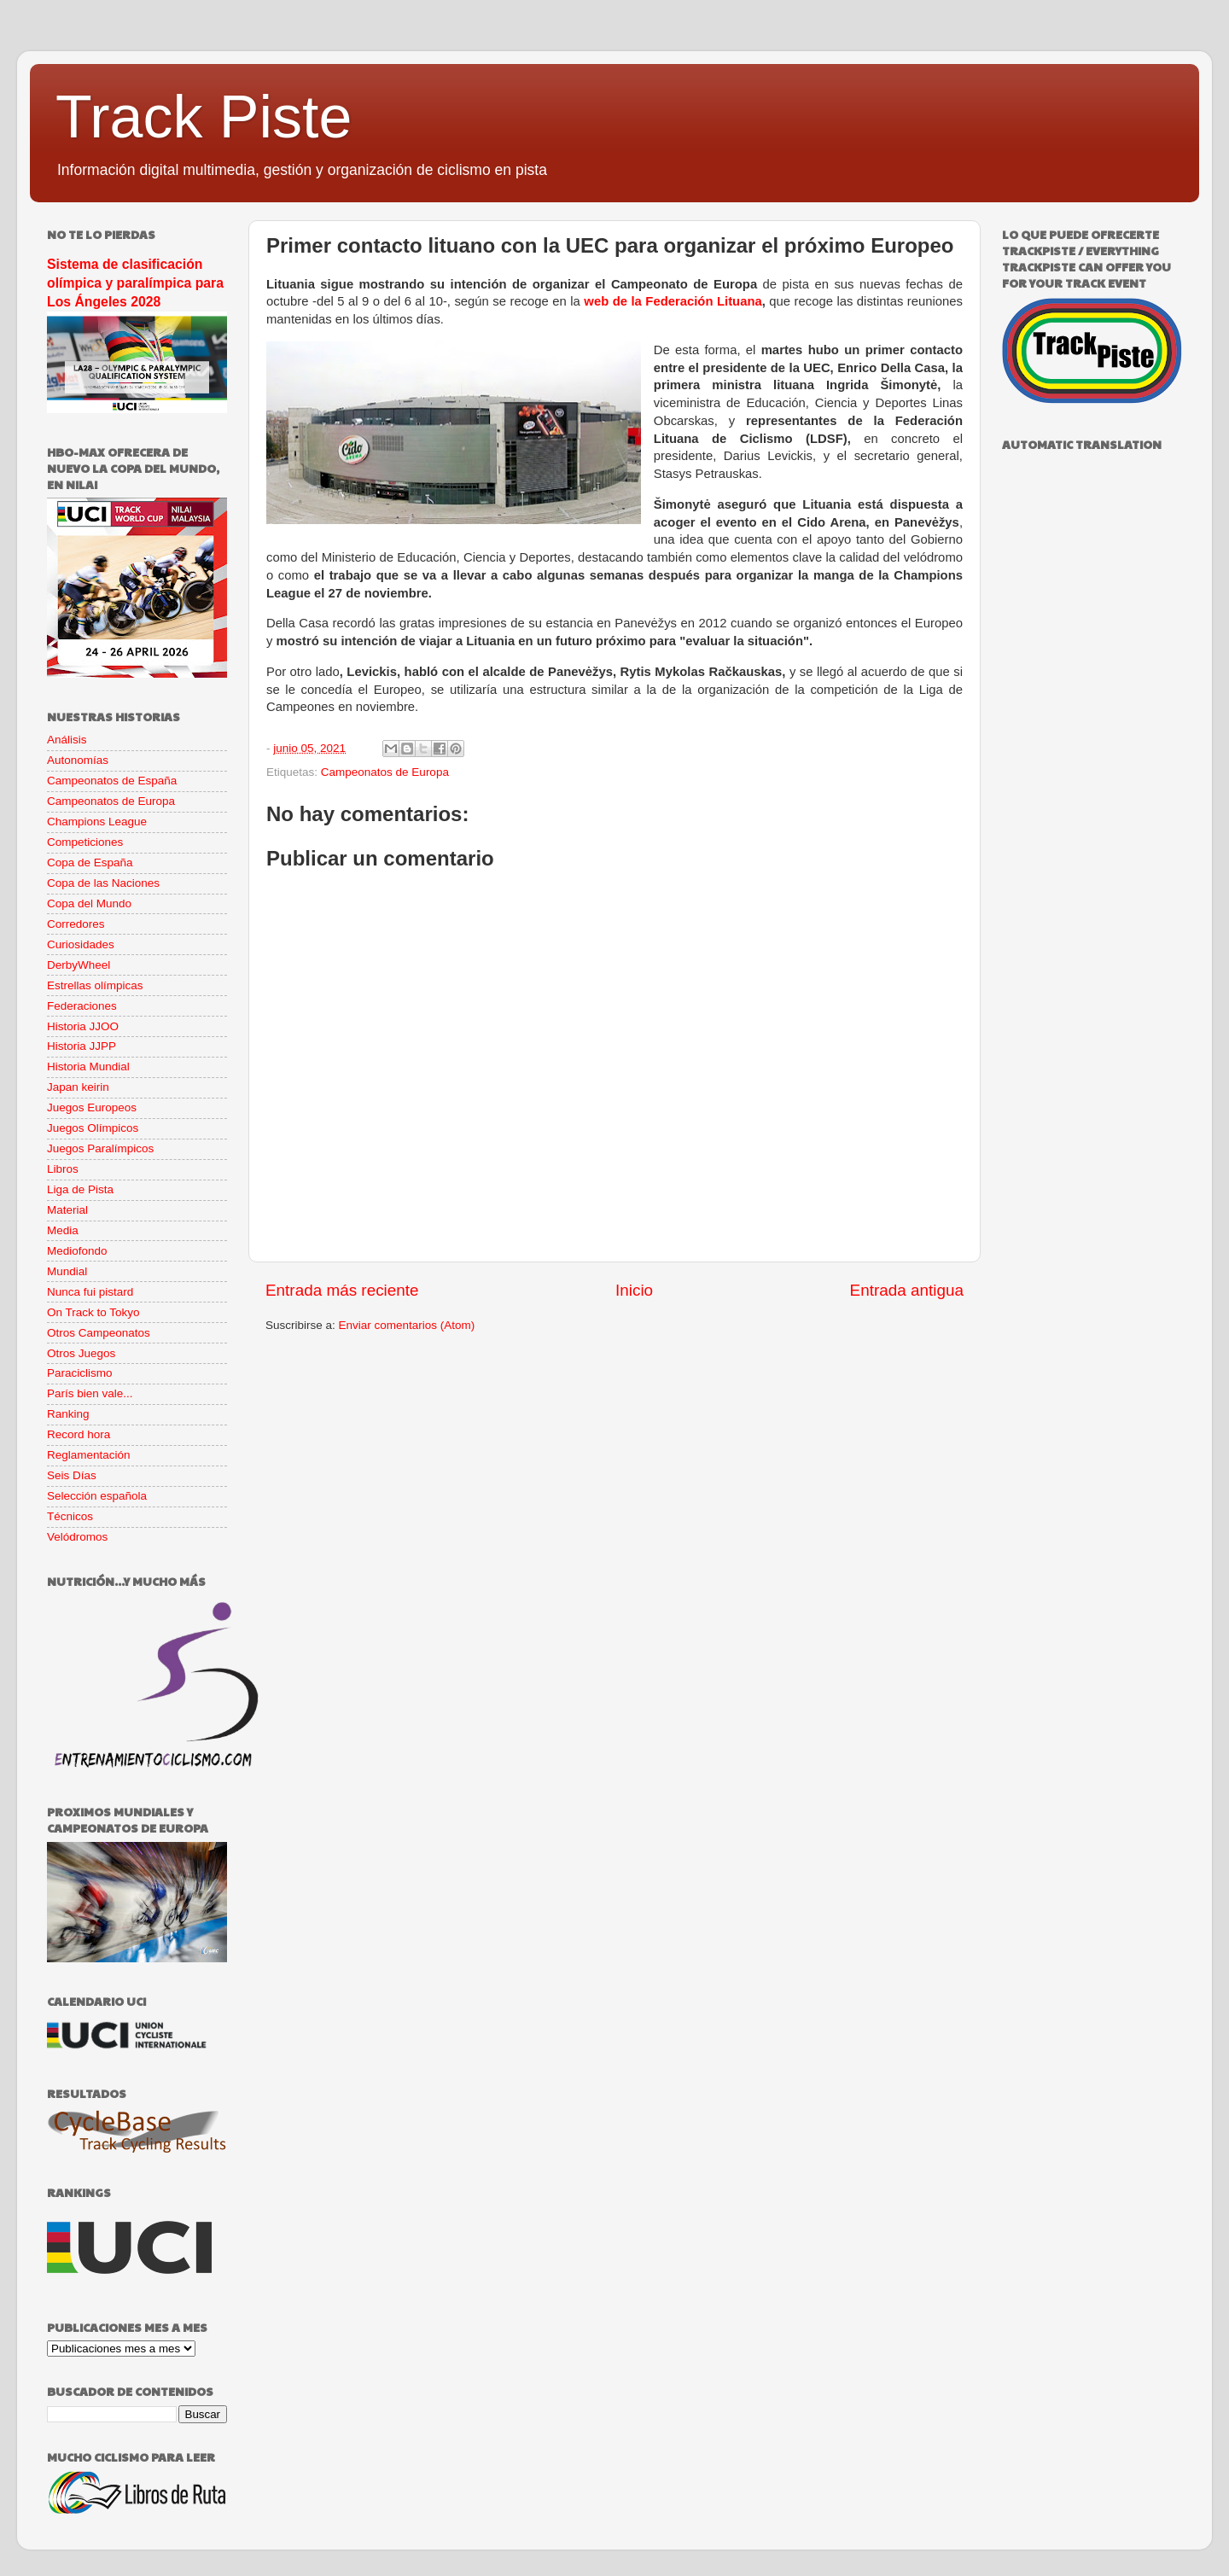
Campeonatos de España (112, 780)
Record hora (78, 1434)
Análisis (67, 739)
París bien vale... (90, 1393)
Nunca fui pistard (90, 1291)
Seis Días (71, 1475)
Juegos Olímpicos (92, 1128)
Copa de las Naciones (103, 883)
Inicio (634, 1290)
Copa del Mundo (89, 903)
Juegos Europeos (92, 1107)
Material (67, 1209)
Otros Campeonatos (98, 1332)
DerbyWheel (78, 965)
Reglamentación (89, 1454)
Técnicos (70, 1516)
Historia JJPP (81, 1046)
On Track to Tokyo (93, 1312)
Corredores (76, 924)
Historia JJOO (83, 1026)
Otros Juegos (81, 1353)
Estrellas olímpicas (95, 985)
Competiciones (85, 842)
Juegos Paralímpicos (100, 1148)
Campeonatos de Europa (385, 772)
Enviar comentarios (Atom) (407, 1325)
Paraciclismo (80, 1373)
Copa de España (90, 862)
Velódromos (77, 1536)
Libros (63, 1169)
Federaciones (82, 1006)
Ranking (68, 1413)
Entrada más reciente (342, 1290)
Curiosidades (80, 944)
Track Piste (203, 117)
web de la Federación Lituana (672, 301)
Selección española (97, 1495)
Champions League (97, 821)
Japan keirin (78, 1087)
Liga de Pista (80, 1189)
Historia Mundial (88, 1066)
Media (63, 1230)
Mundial (67, 1271)
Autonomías (77, 760)
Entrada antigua (907, 1290)
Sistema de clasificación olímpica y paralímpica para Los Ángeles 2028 (135, 283)
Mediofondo (77, 1250)
